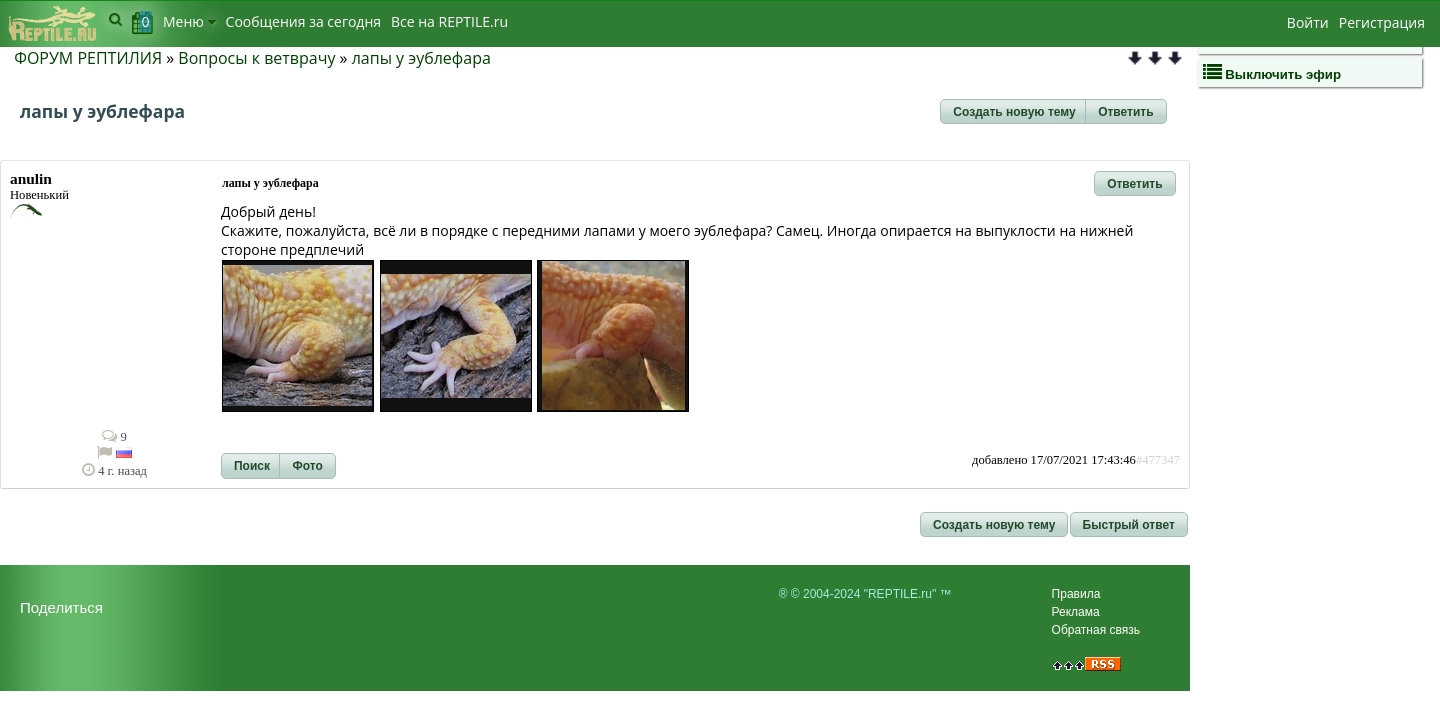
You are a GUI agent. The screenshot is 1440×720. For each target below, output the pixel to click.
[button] (1014, 112)
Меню (189, 21)
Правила (1076, 594)
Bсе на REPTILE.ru (449, 21)
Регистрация (1382, 22)
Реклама (1076, 612)
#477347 (1158, 460)
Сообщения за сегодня (303, 21)
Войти (1308, 22)
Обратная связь (1096, 630)
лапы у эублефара (421, 58)
